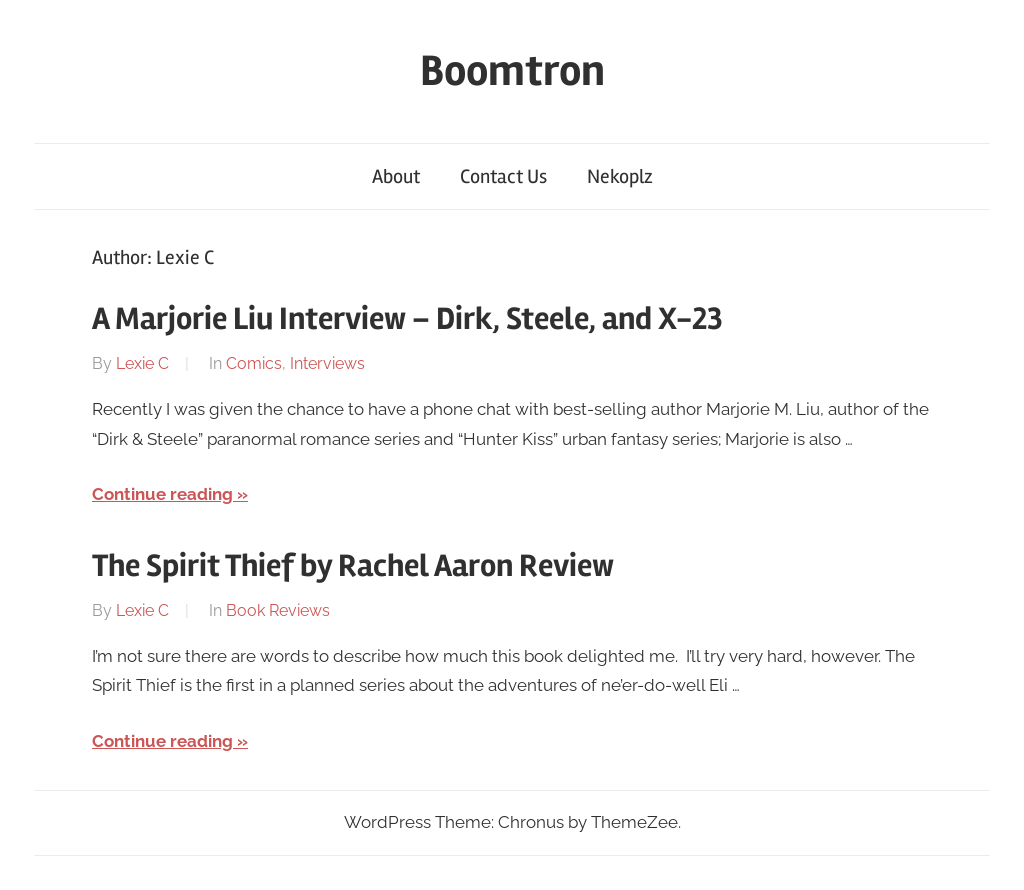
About (396, 176)
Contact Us (503, 176)
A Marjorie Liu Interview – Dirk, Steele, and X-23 (407, 318)
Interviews (327, 363)
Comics (254, 363)
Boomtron (512, 71)
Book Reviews (278, 610)
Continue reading (162, 494)
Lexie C (142, 363)
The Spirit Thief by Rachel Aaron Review (353, 565)
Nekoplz (620, 176)
